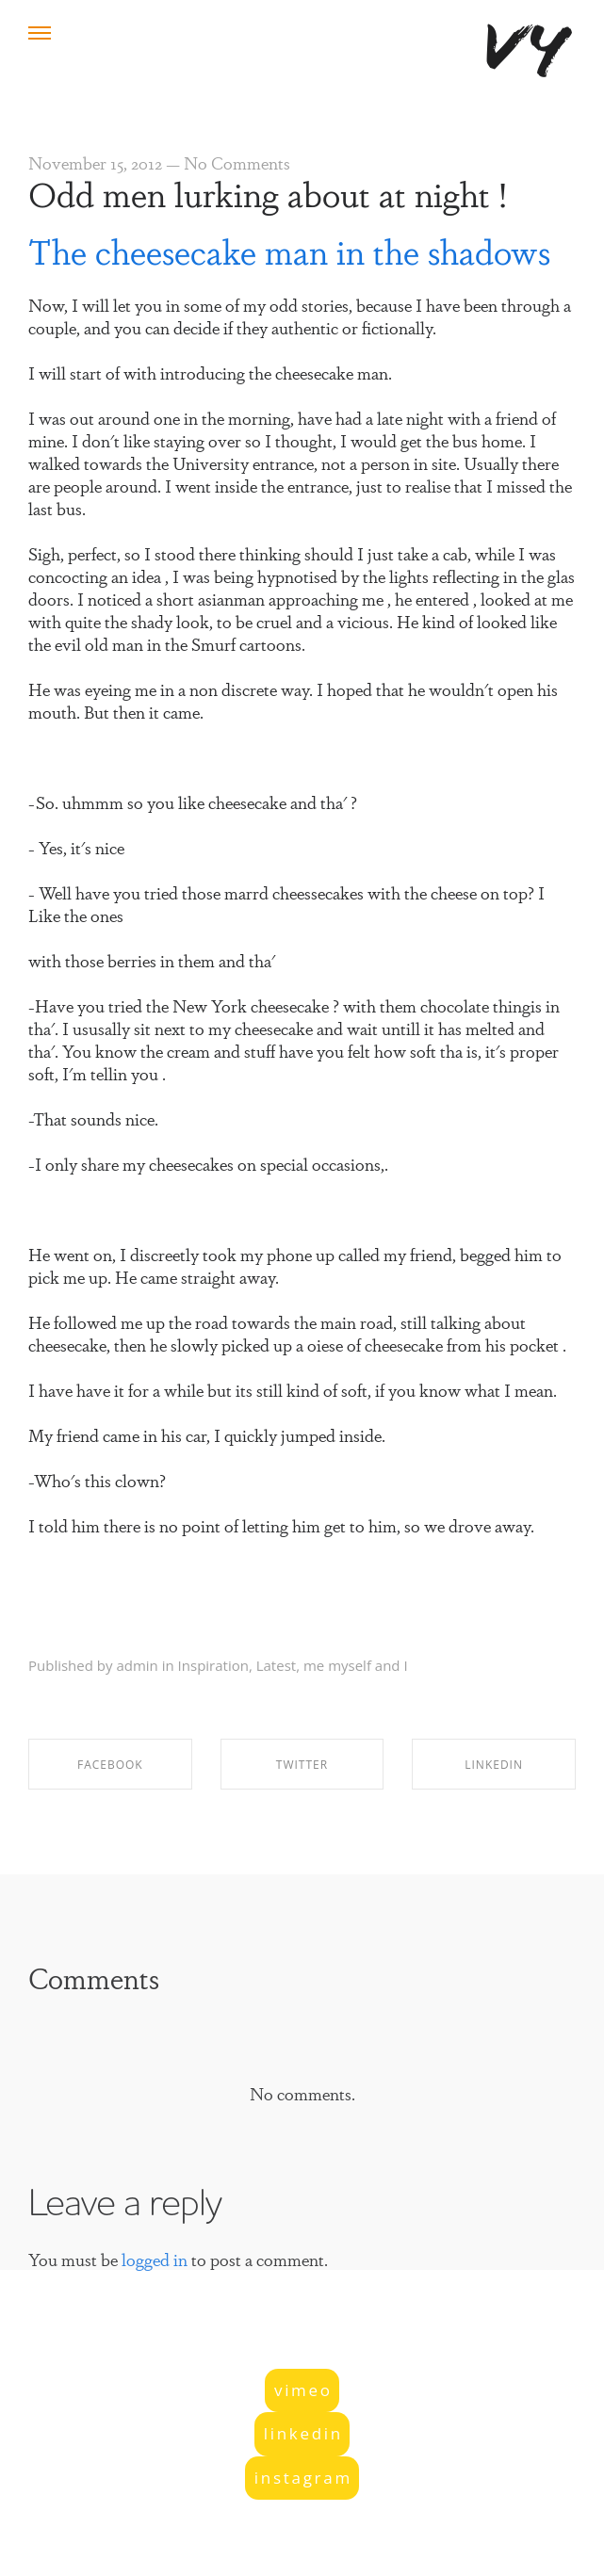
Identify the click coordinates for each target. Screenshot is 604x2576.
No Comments (237, 162)
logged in (155, 2258)
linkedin (303, 2433)
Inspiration (213, 1665)
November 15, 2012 (95, 162)
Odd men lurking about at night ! (267, 192)
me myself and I (355, 1665)
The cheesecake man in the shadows (289, 249)
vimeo (303, 2390)
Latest (276, 1665)
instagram (303, 2477)
